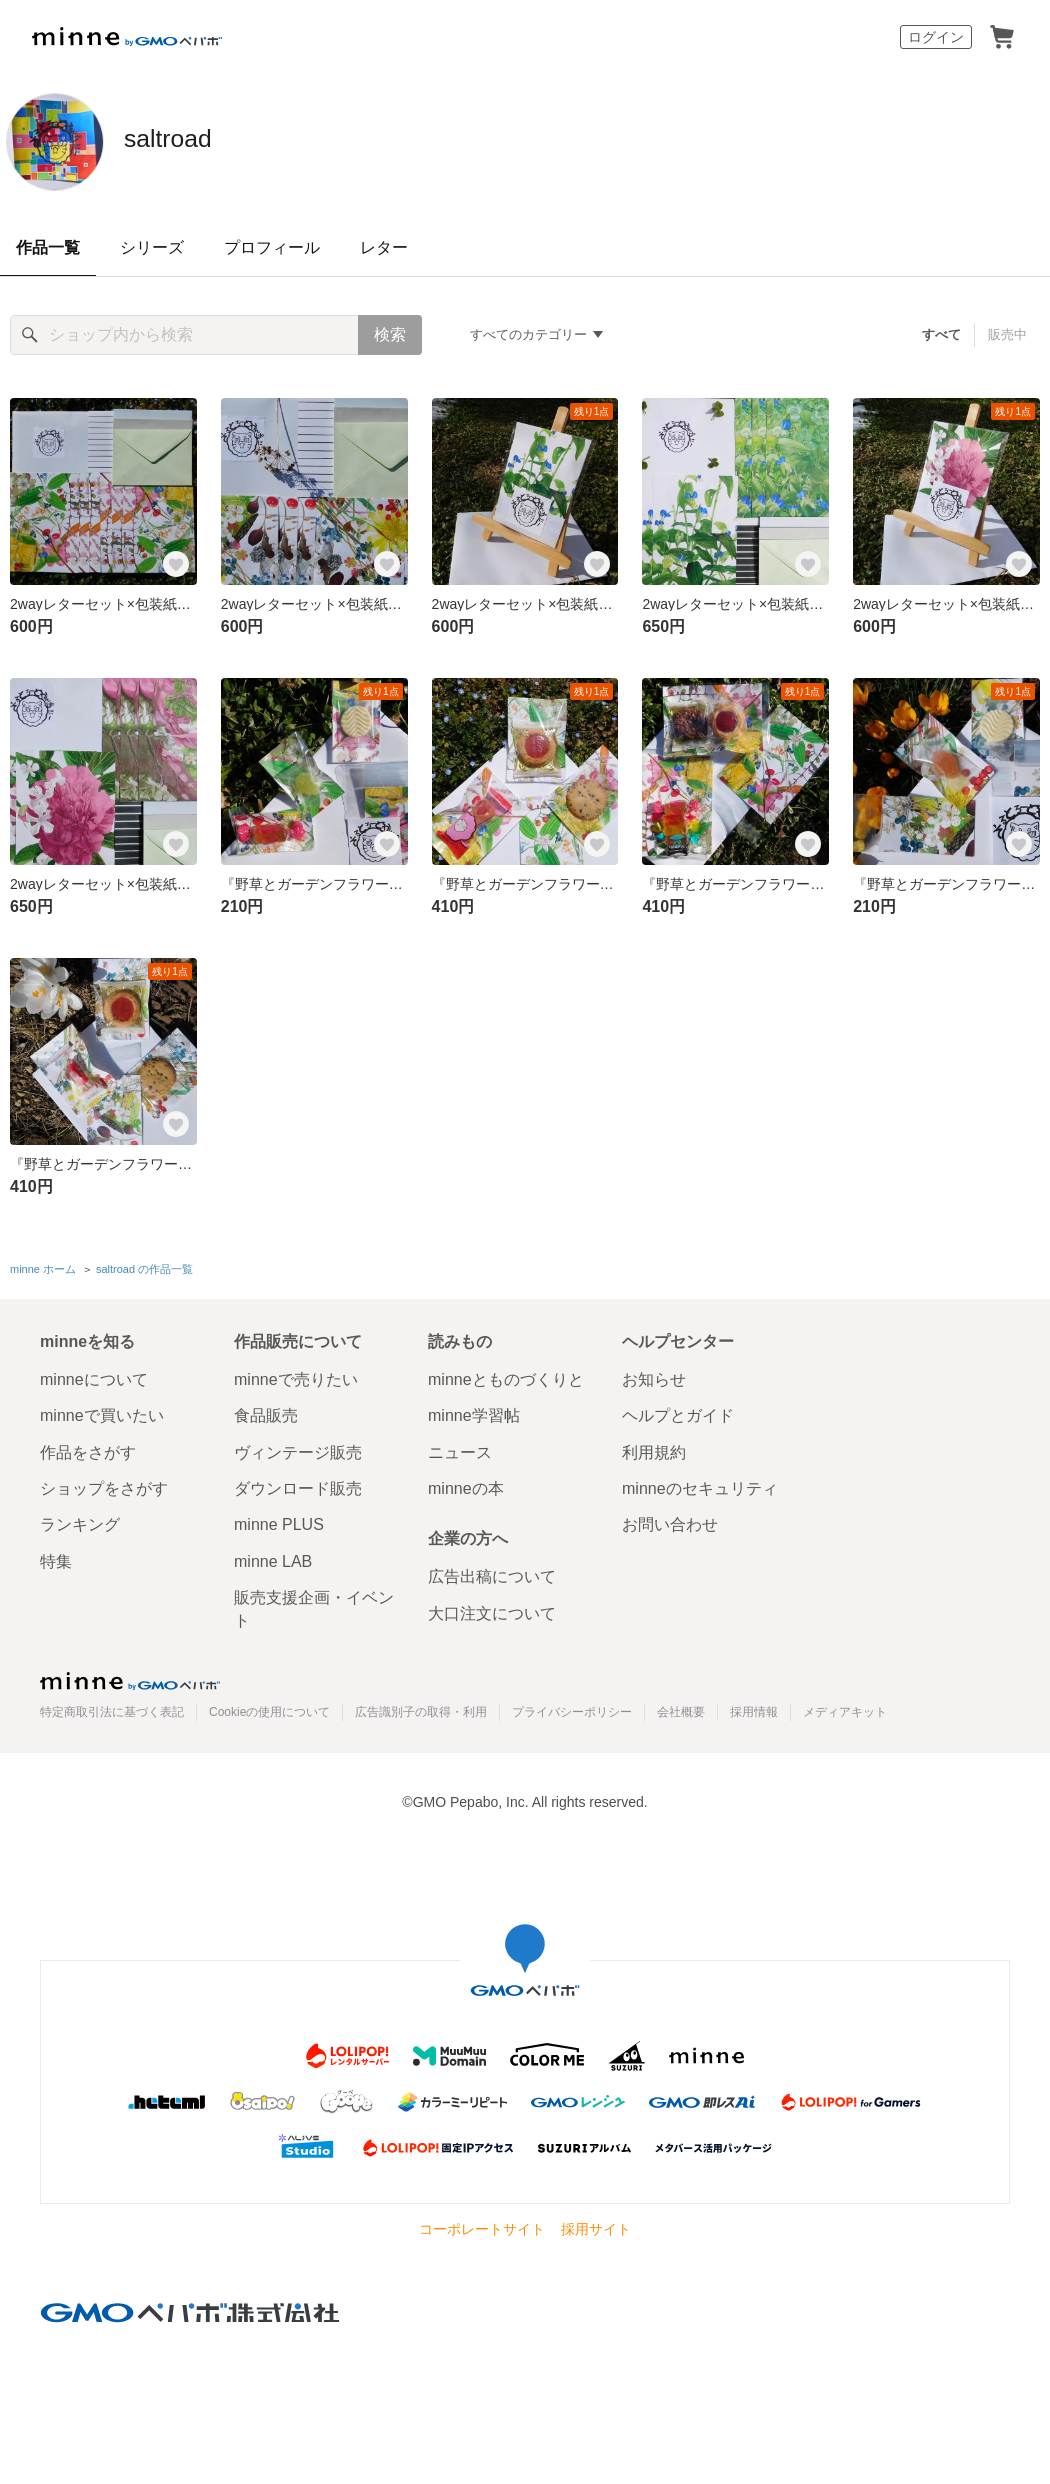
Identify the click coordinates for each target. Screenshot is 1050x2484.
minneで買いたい (102, 1412)
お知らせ (654, 1375)
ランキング (80, 1521)
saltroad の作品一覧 (144, 1267)
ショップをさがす (104, 1484)
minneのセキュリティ (700, 1484)
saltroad (195, 140)
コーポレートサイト (482, 2226)
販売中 (1007, 334)
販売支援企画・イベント (314, 1605)
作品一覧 (48, 247)
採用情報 (754, 1709)
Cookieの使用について (269, 1709)
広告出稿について (492, 1573)
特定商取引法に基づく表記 (112, 1709)
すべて (942, 334)
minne (130, 1677)
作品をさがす (88, 1448)
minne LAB (273, 1557)
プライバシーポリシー (572, 1709)
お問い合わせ (670, 1521)
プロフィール (272, 247)
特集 (56, 1557)
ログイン (936, 37)
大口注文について (492, 1609)
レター (384, 247)
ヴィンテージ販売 (298, 1448)
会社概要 (681, 1709)
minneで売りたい (296, 1375)
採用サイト (596, 2226)
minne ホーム (43, 1267)
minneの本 (466, 1484)
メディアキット (845, 1709)
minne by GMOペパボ (127, 37)
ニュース (460, 1448)
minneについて (94, 1375)
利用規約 (654, 1448)
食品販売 (266, 1412)
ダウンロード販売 (298, 1484)
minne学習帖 (474, 1412)
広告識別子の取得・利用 (421, 1709)
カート (1002, 37)
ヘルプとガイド (678, 1412)
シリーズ (152, 247)
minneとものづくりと (506, 1375)
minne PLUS (279, 1521)
